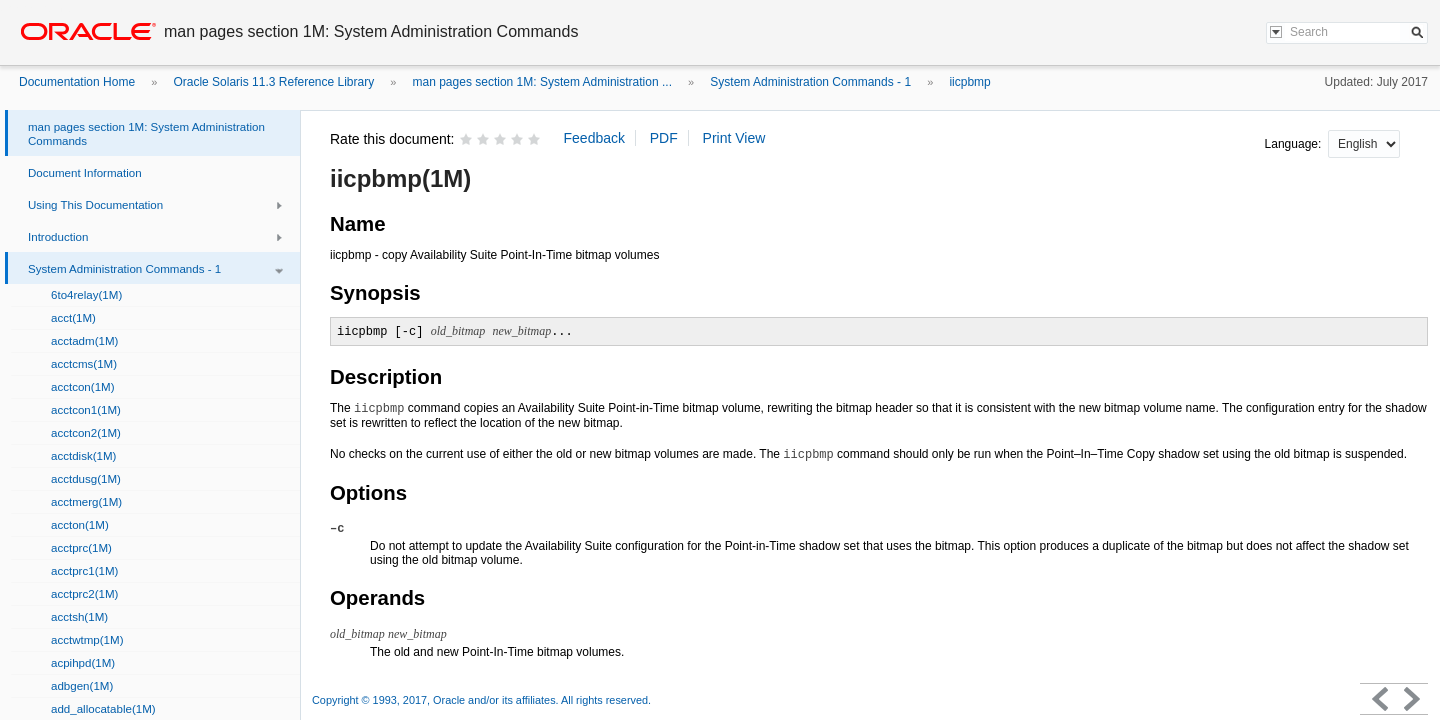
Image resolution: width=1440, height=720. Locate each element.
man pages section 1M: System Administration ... (542, 82)
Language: (1295, 144)
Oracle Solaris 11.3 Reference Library (273, 82)
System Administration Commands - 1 (810, 82)
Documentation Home (77, 82)
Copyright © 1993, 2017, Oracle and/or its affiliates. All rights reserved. (481, 700)
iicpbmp (969, 82)
